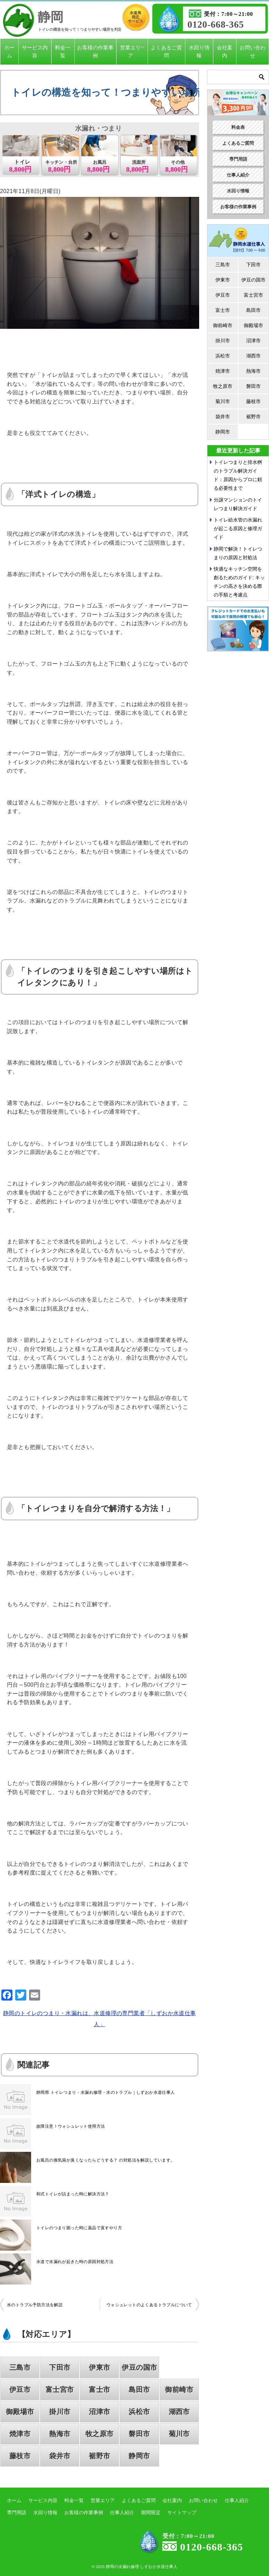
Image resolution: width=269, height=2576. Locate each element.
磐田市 (139, 2433)
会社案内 (224, 51)
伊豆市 (19, 2389)
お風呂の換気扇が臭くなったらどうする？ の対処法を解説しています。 (105, 2160)
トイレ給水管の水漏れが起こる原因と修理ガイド (238, 528)
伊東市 (99, 2367)
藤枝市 (19, 2456)
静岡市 (139, 2456)
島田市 (139, 2389)
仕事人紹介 (238, 175)
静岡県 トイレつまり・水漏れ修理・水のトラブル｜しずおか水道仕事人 (105, 2092)
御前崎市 (179, 2389)
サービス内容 (35, 51)
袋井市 (59, 2456)
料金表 (238, 127)
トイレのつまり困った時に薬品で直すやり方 (79, 2227)
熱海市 (59, 2433)
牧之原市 (99, 2433)
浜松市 (139, 2411)
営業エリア (130, 51)
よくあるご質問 (166, 51)
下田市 (59, 2367)
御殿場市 (20, 2411)
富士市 (99, 2389)
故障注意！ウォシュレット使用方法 (70, 2126)
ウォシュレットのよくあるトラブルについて (149, 2304)
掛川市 (59, 2411)
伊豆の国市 (139, 2367)
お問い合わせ (253, 51)
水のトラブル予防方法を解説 (35, 2304)
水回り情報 (199, 51)
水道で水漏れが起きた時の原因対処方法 (74, 2261)
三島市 (19, 2367)
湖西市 (179, 2411)
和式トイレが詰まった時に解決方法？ (72, 2194)
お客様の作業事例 (95, 51)
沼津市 (99, 2411)
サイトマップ (181, 2512)
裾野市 (99, 2456)
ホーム (9, 51)
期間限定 (150, 2512)
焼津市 (19, 2433)
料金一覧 (63, 51)
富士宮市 (60, 2389)
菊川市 (179, 2433)
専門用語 (238, 159)
